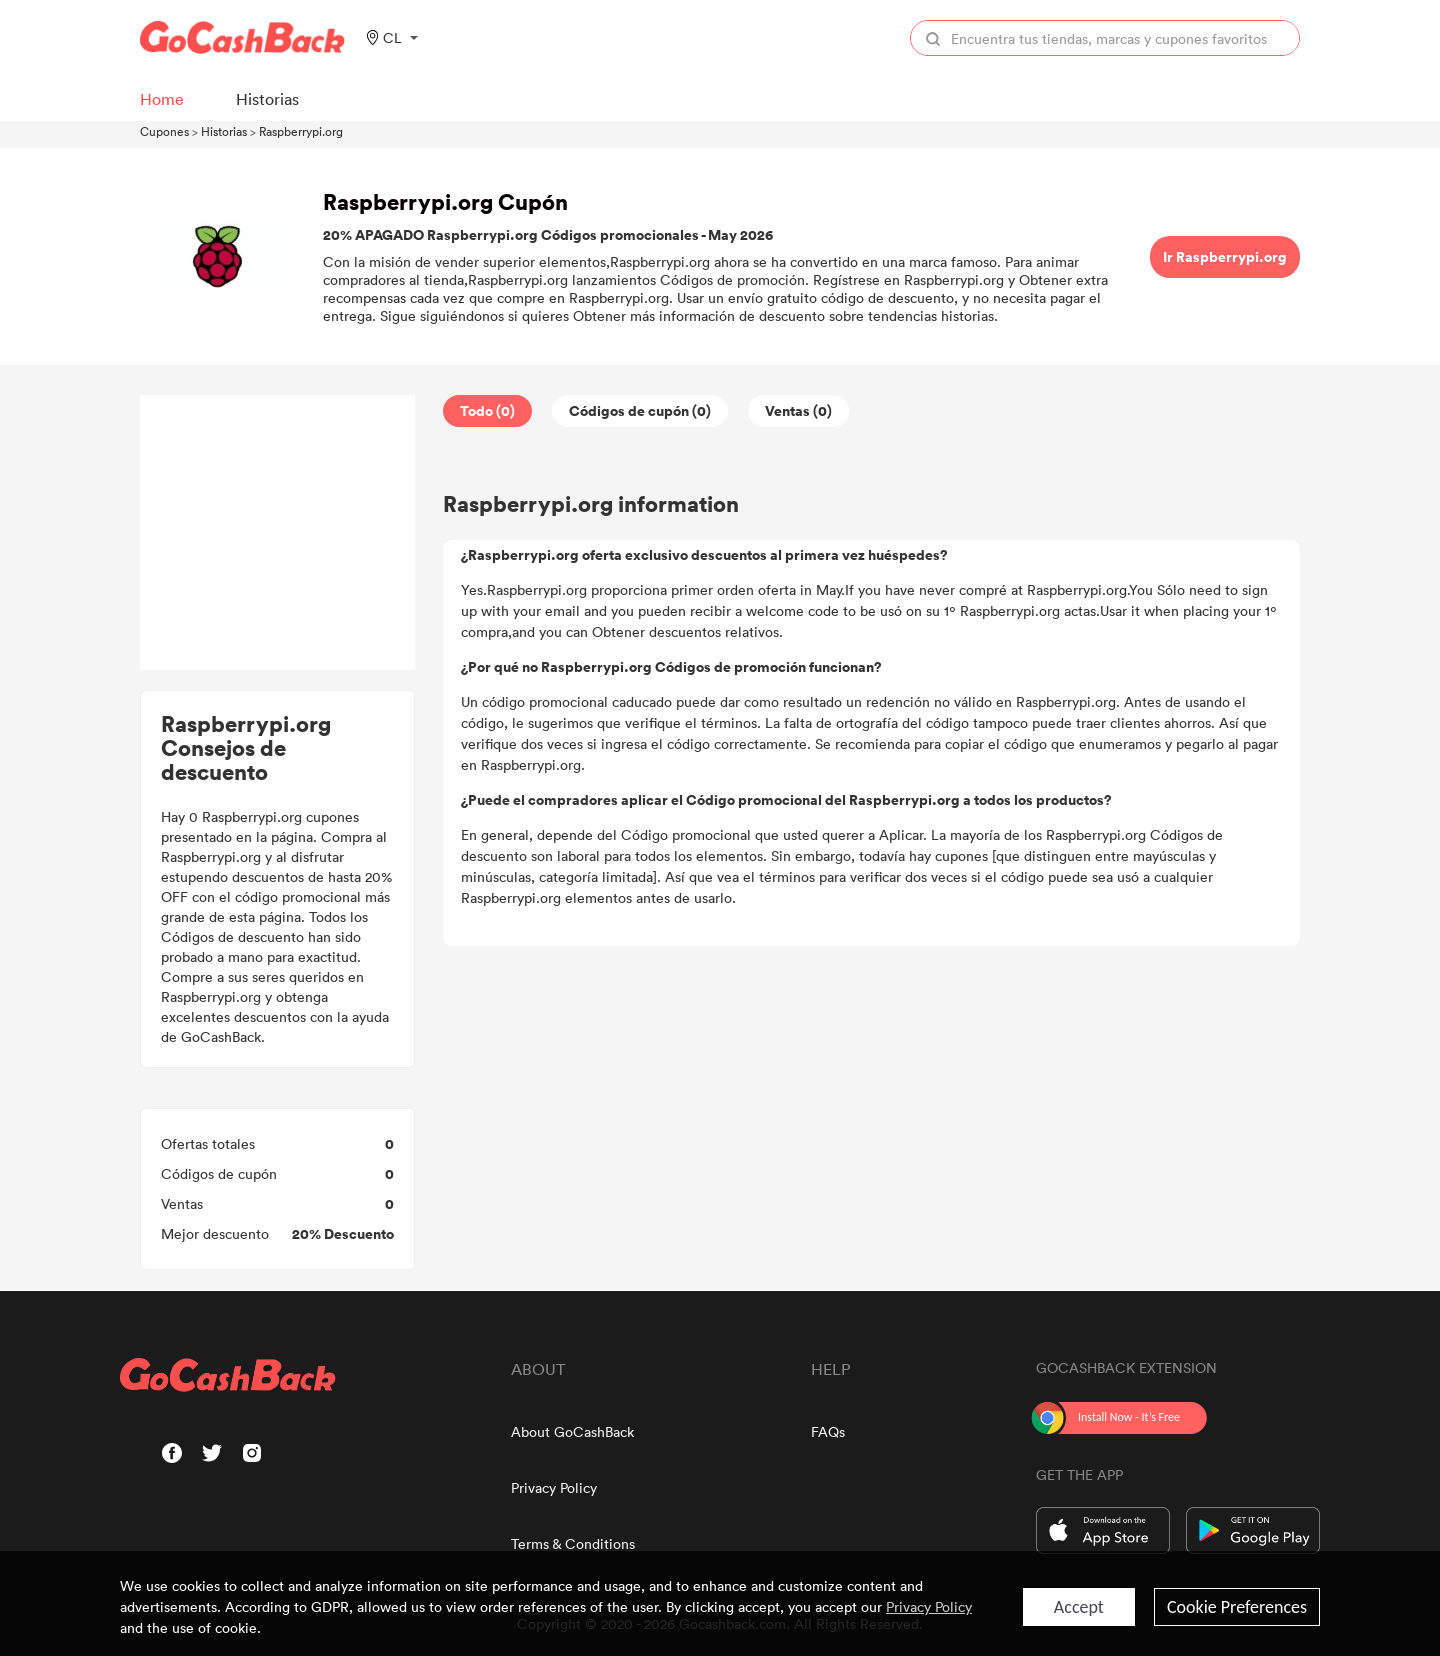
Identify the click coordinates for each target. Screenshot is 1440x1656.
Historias (224, 131)
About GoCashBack (572, 1431)
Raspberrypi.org (301, 131)
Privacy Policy (554, 1487)
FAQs (828, 1431)
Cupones (164, 131)
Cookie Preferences (1237, 1607)
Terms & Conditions (573, 1543)
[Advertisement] (278, 533)
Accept (1079, 1607)
